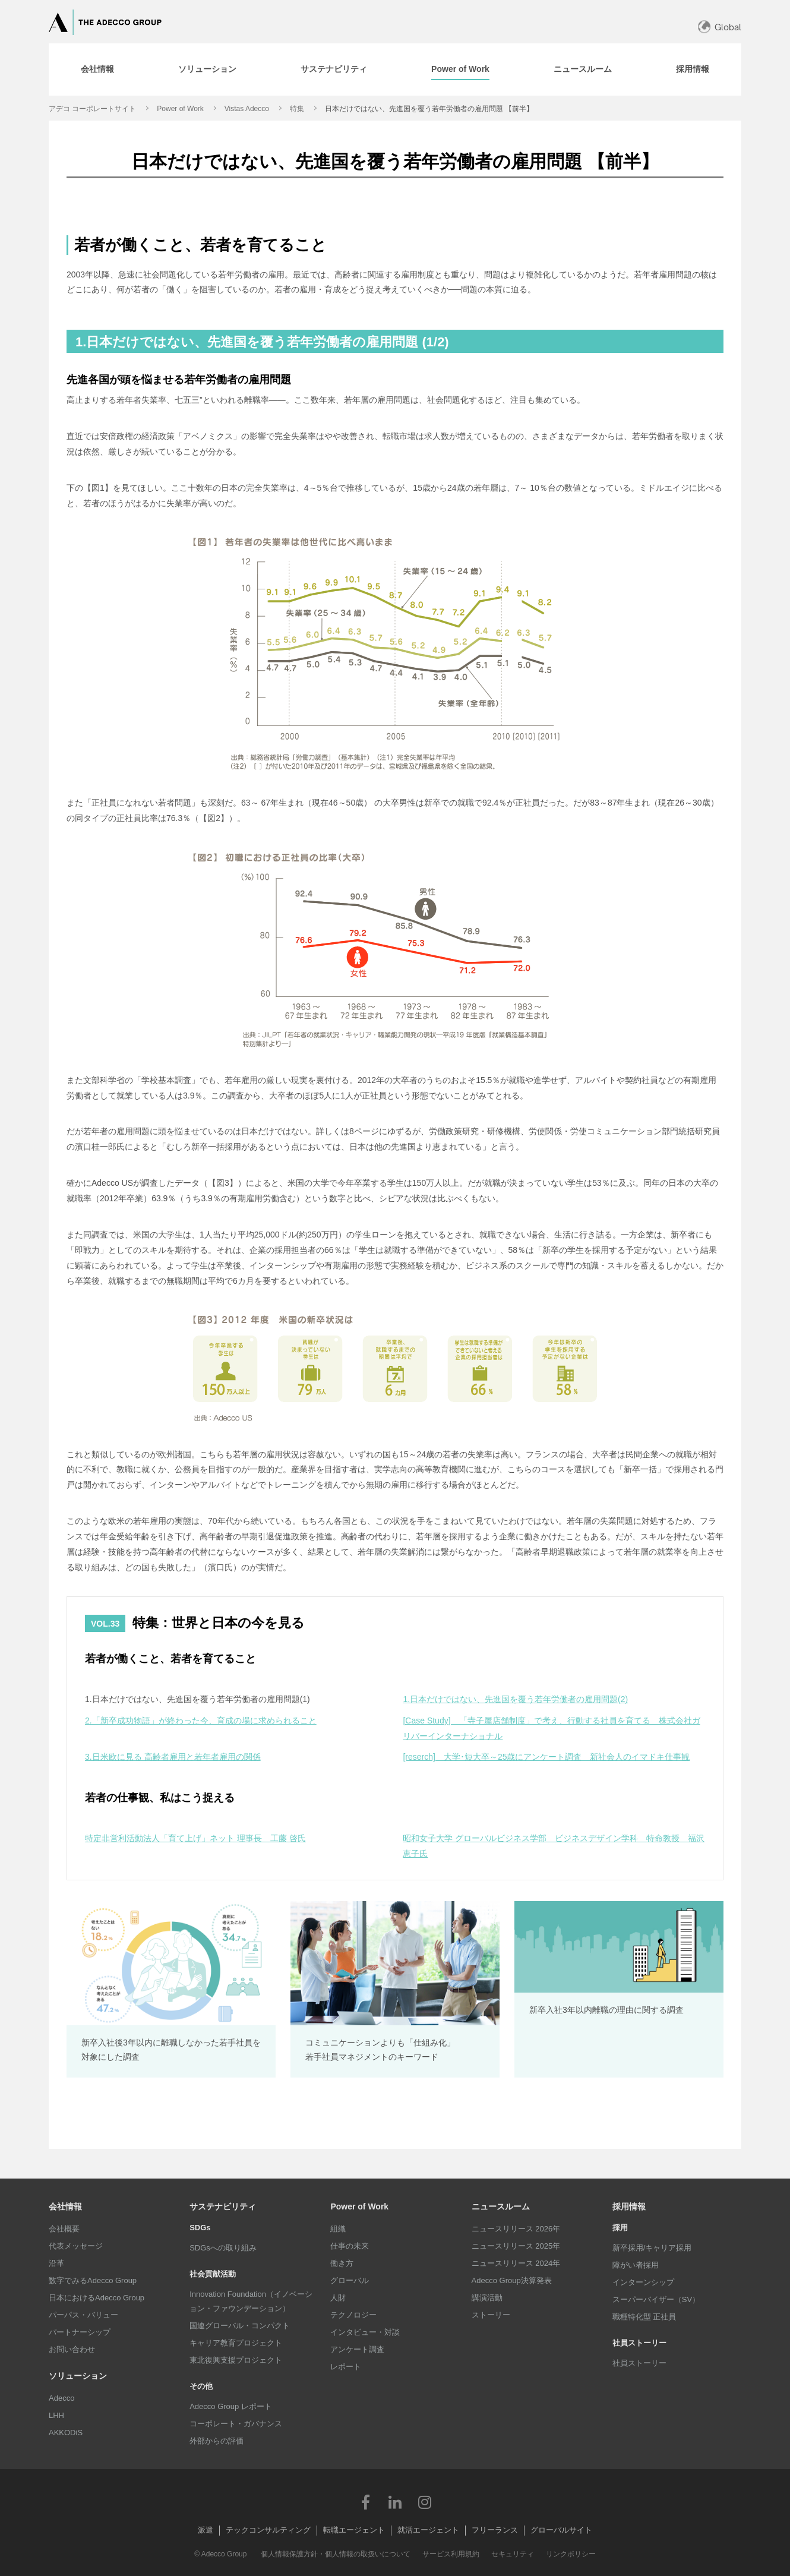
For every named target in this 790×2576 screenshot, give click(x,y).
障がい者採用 (635, 2265)
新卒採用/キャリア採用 (652, 2247)
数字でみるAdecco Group (93, 2280)
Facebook (365, 2502)
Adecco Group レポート (230, 2406)
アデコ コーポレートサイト (92, 109)
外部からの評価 (216, 2440)
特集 (297, 109)
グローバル (349, 2280)
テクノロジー (353, 2314)
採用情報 (629, 2206)
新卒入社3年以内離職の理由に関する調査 (606, 2010)
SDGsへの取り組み (223, 2247)
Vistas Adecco (247, 109)
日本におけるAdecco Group (96, 2297)
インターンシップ (643, 2282)
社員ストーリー (639, 2363)
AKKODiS (66, 2432)
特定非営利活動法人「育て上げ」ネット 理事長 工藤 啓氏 (195, 1838)
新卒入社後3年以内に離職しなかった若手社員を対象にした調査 (171, 2050)
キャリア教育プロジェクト (235, 2342)
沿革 (56, 2263)
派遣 (205, 2530)
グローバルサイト (561, 2530)
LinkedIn (395, 2502)
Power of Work (180, 109)
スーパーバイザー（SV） (656, 2299)
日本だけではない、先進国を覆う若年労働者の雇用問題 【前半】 (429, 109)
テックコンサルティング (268, 2530)
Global (728, 27)
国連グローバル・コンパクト (239, 2325)
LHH (56, 2415)
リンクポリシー (571, 2554)
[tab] (97, 69)
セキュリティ (512, 2554)
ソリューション (78, 2376)
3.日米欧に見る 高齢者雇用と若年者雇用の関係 (173, 1756)
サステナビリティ (222, 2206)
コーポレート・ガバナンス (235, 2423)
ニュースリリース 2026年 (516, 2228)
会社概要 (64, 2228)
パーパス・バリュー (83, 2314)
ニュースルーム (501, 2206)
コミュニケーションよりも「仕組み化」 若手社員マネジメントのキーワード (380, 2050)
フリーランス (495, 2530)
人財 (338, 2297)
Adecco (61, 2398)
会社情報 (65, 2206)
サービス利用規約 (450, 2554)
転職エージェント (354, 2530)
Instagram (425, 2502)
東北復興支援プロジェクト (235, 2360)
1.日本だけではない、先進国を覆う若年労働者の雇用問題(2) (515, 1699)
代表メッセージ (76, 2246)
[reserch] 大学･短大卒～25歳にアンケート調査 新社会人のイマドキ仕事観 (546, 1756)
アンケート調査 (357, 2349)
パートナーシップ (79, 2332)
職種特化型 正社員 (644, 2316)
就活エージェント (428, 2530)
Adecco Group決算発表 (512, 2280)
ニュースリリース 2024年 (516, 2263)
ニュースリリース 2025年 (516, 2246)
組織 (338, 2228)
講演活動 (487, 2297)
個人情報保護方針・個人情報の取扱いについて (335, 2554)
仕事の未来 (349, 2246)
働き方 (341, 2263)
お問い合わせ (72, 2349)
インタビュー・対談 (365, 2332)
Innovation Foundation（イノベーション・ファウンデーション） (250, 2301)
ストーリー (491, 2314)
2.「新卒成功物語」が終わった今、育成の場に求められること (201, 1720)
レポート (345, 2366)
